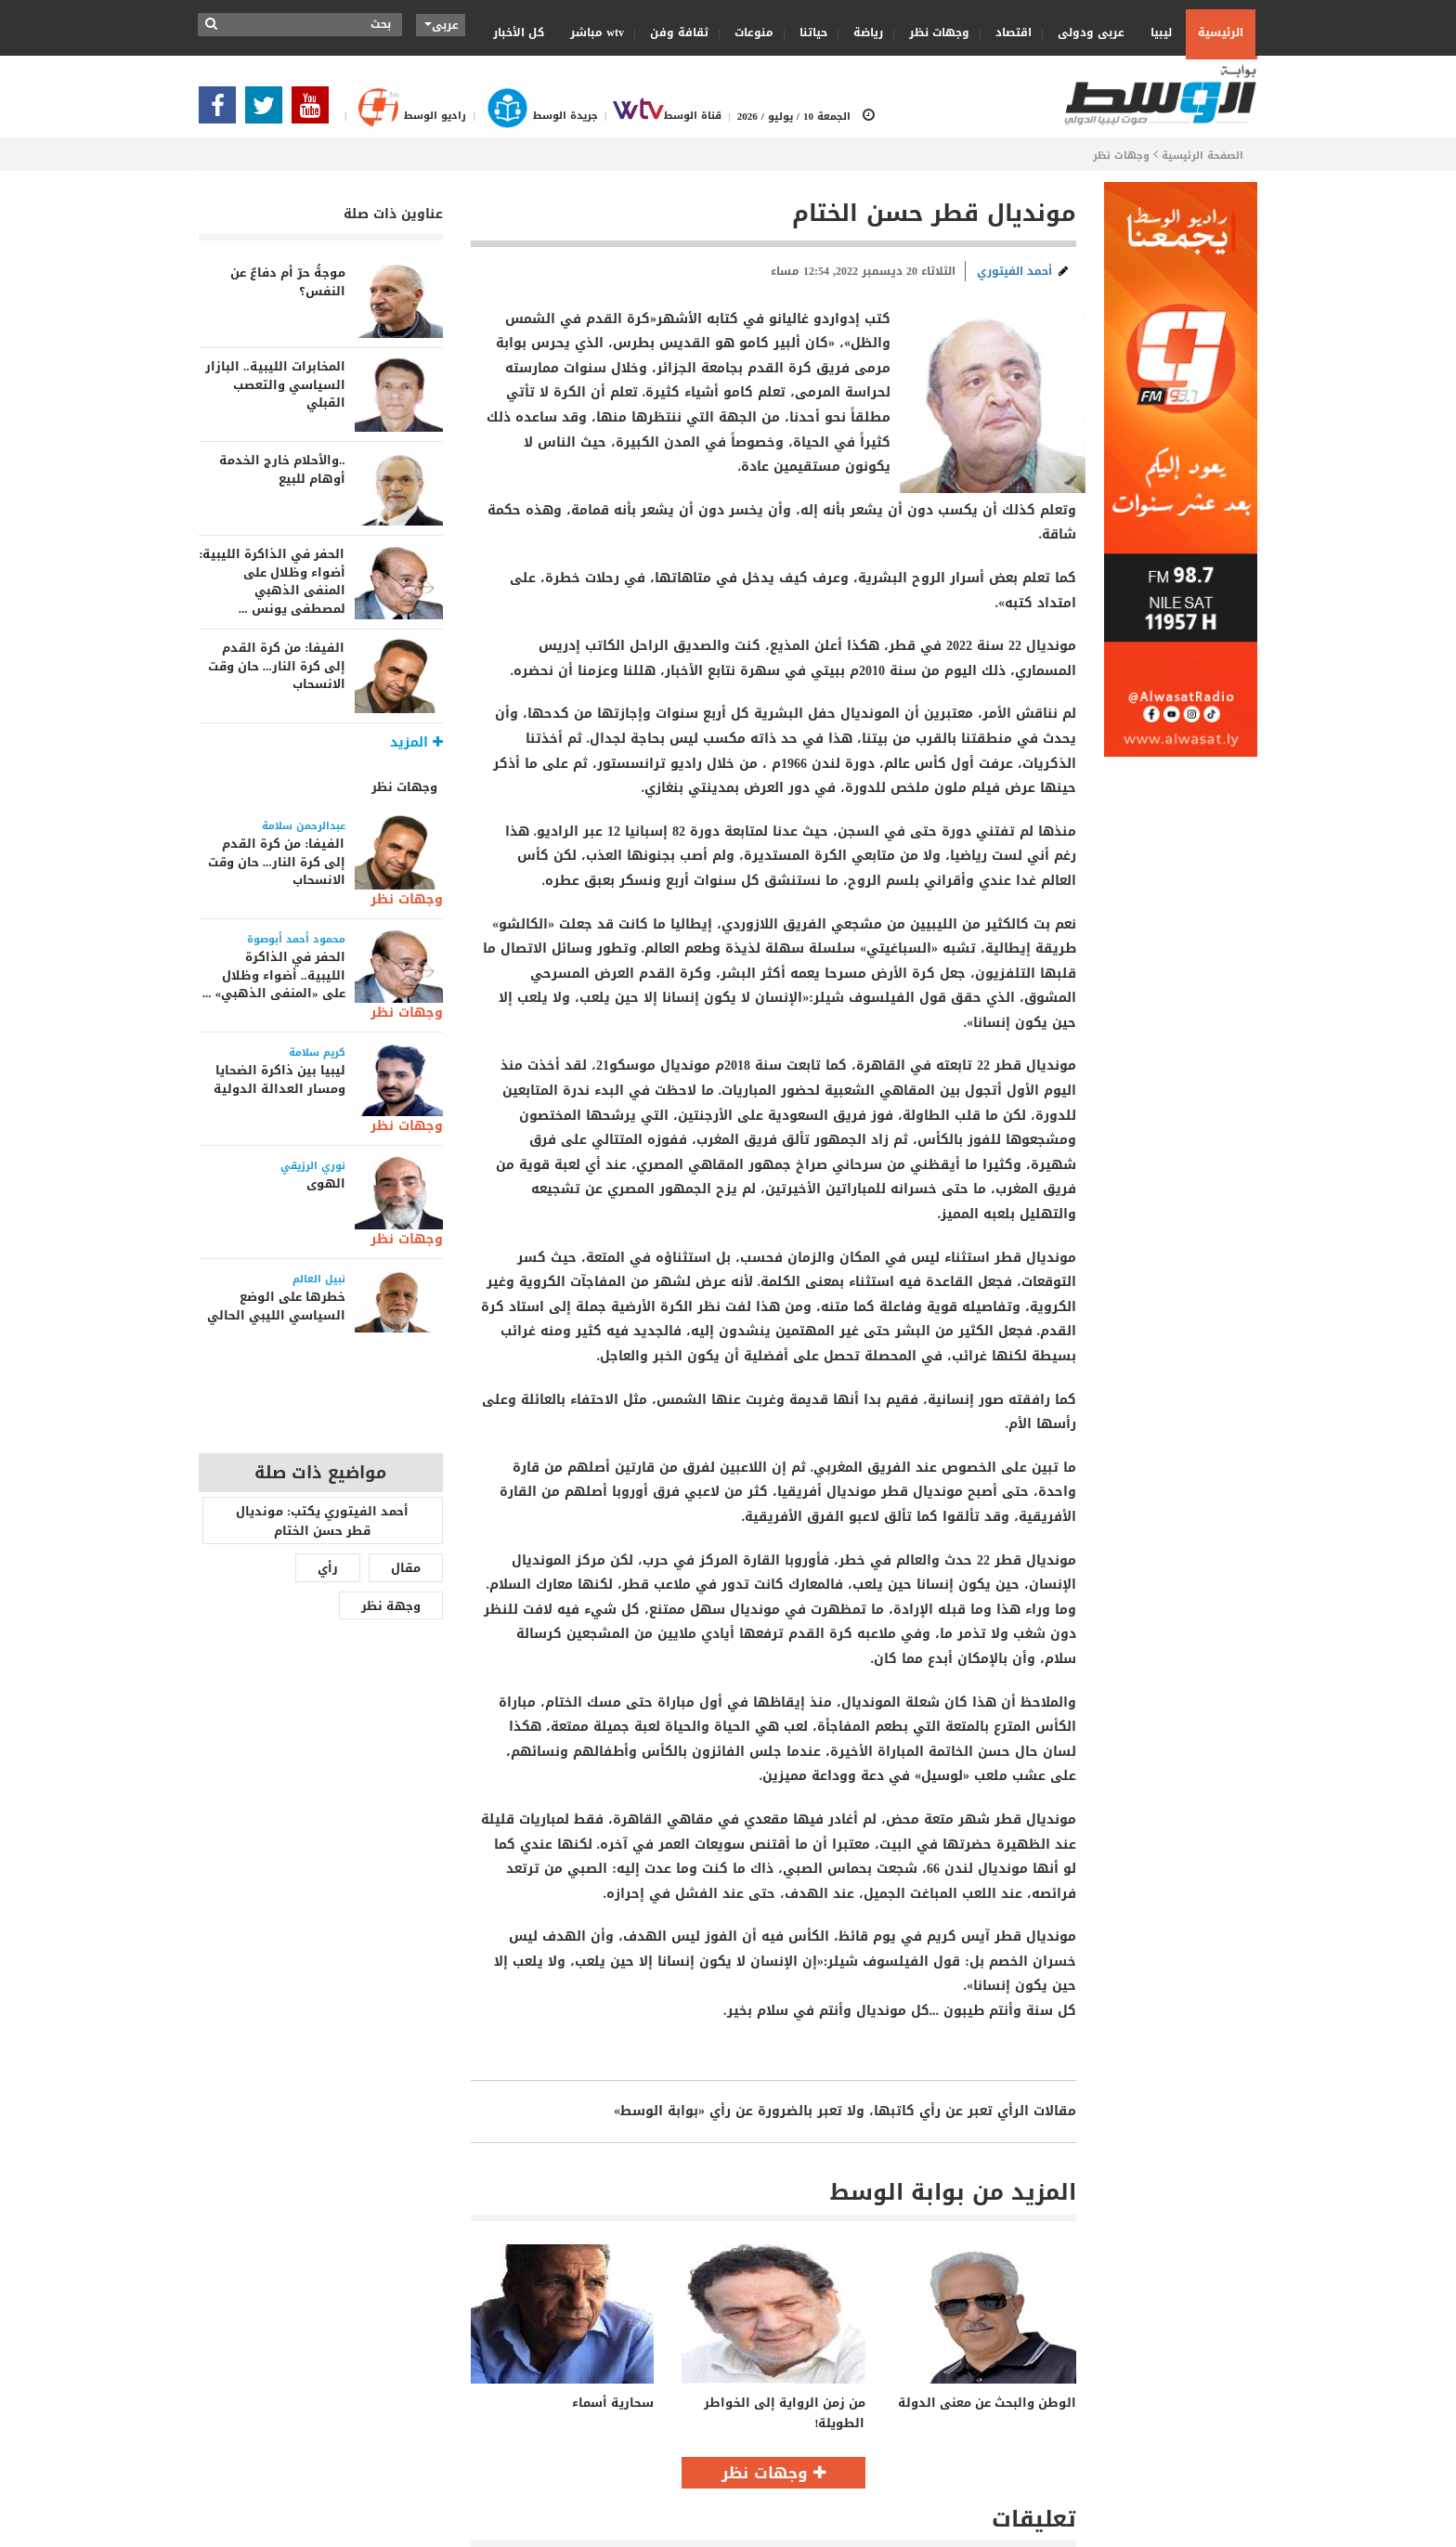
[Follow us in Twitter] (268, 111)
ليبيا (1155, 32)
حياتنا (807, 32)
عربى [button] (441, 25)
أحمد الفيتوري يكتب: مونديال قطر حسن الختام (322, 1521)
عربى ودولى (1085, 32)
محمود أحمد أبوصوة (296, 939)
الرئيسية (1220, 32)
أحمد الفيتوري (1014, 271)
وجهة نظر (391, 1606)
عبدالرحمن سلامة (303, 826)
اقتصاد (1007, 32)
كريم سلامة (317, 1052)
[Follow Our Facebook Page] (222, 111)
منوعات (748, 32)
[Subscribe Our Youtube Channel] (315, 111)
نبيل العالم (318, 1279)
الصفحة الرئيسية (1202, 155)
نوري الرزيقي (312, 1166)
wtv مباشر (597, 32)
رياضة (862, 32)
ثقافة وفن (673, 32)
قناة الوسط (660, 115)
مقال (406, 1567)
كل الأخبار (518, 32)
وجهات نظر (933, 32)
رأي (328, 1567)
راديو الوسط (402, 115)
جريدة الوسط (531, 115)
